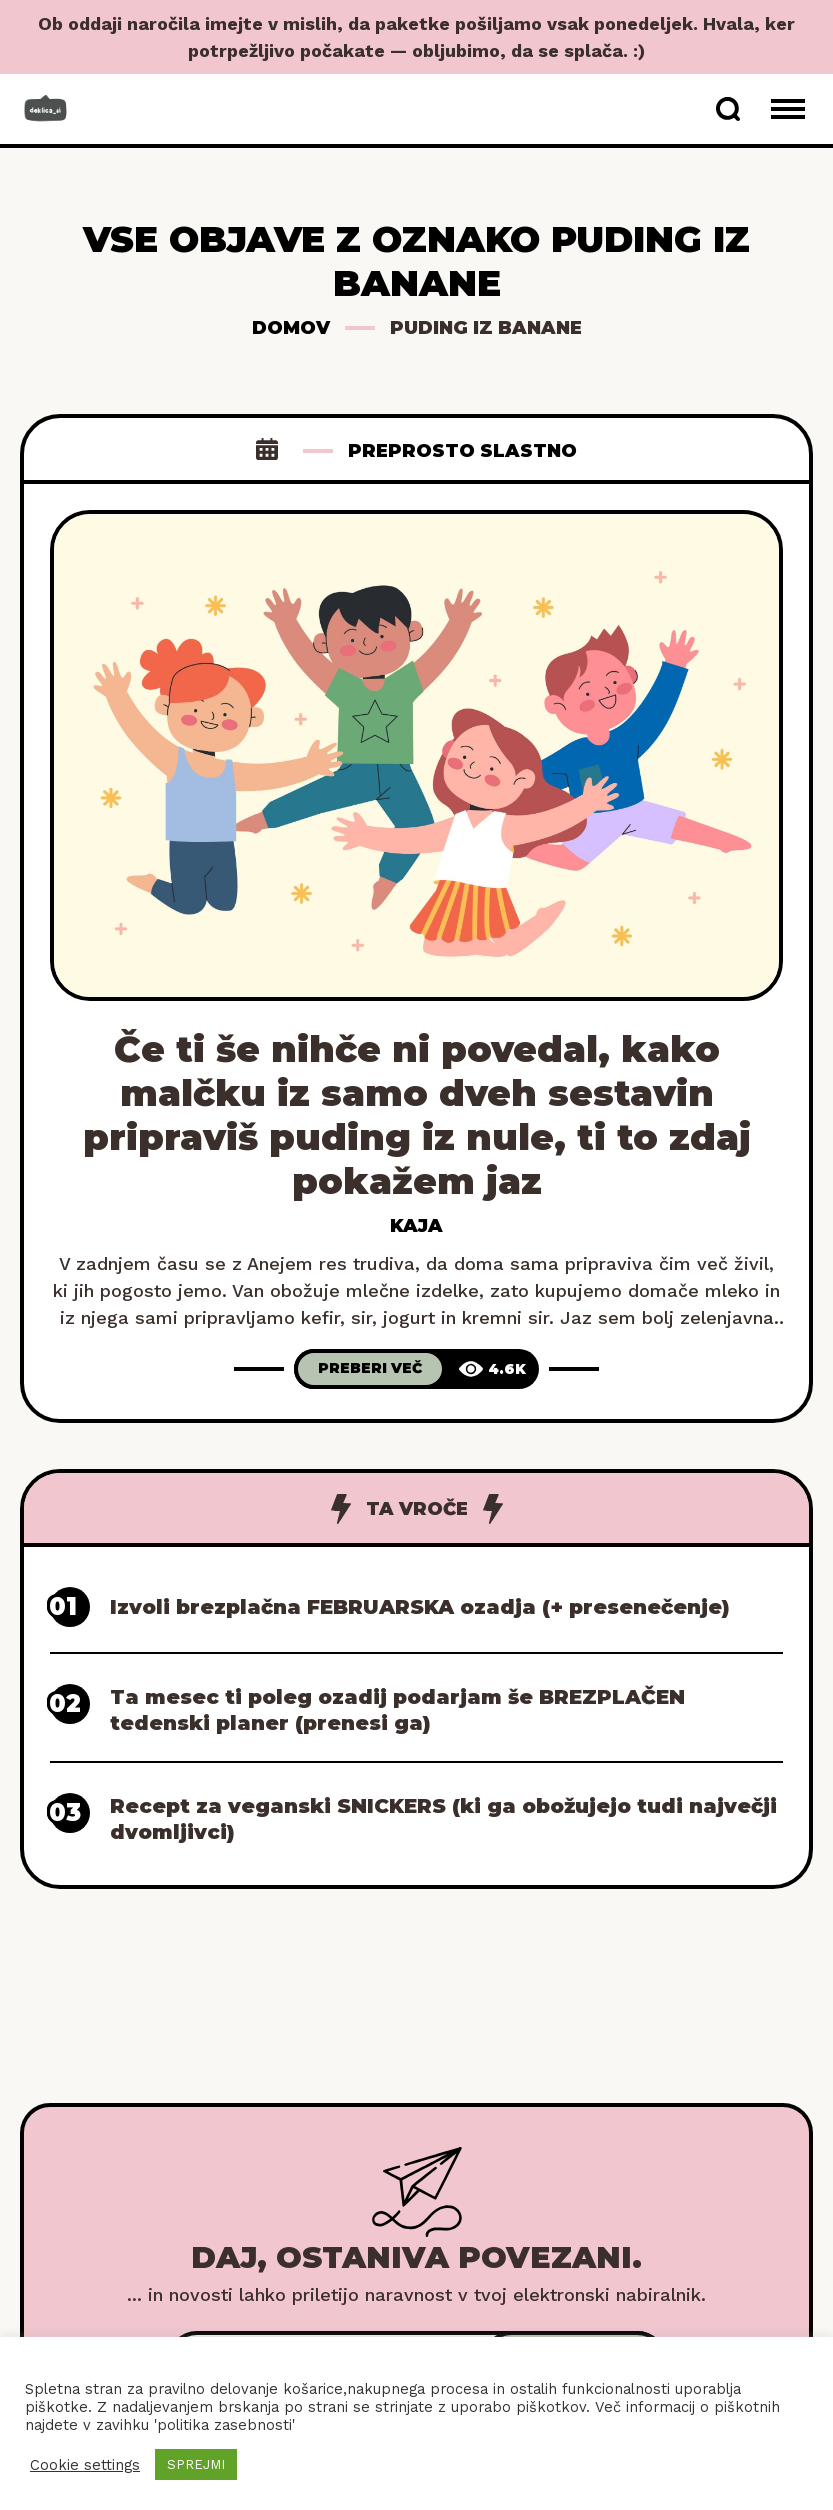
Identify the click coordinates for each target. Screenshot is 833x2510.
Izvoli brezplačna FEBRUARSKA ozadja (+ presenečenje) (420, 1607)
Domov (291, 328)
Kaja (416, 1226)
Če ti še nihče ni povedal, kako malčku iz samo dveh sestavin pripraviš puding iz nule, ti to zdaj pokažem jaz (417, 1115)
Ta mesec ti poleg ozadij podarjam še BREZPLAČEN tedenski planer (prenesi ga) (397, 1710)
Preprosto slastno (462, 451)
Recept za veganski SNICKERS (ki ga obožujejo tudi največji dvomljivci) (443, 1819)
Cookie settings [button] (85, 2465)
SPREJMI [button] (196, 2464)
